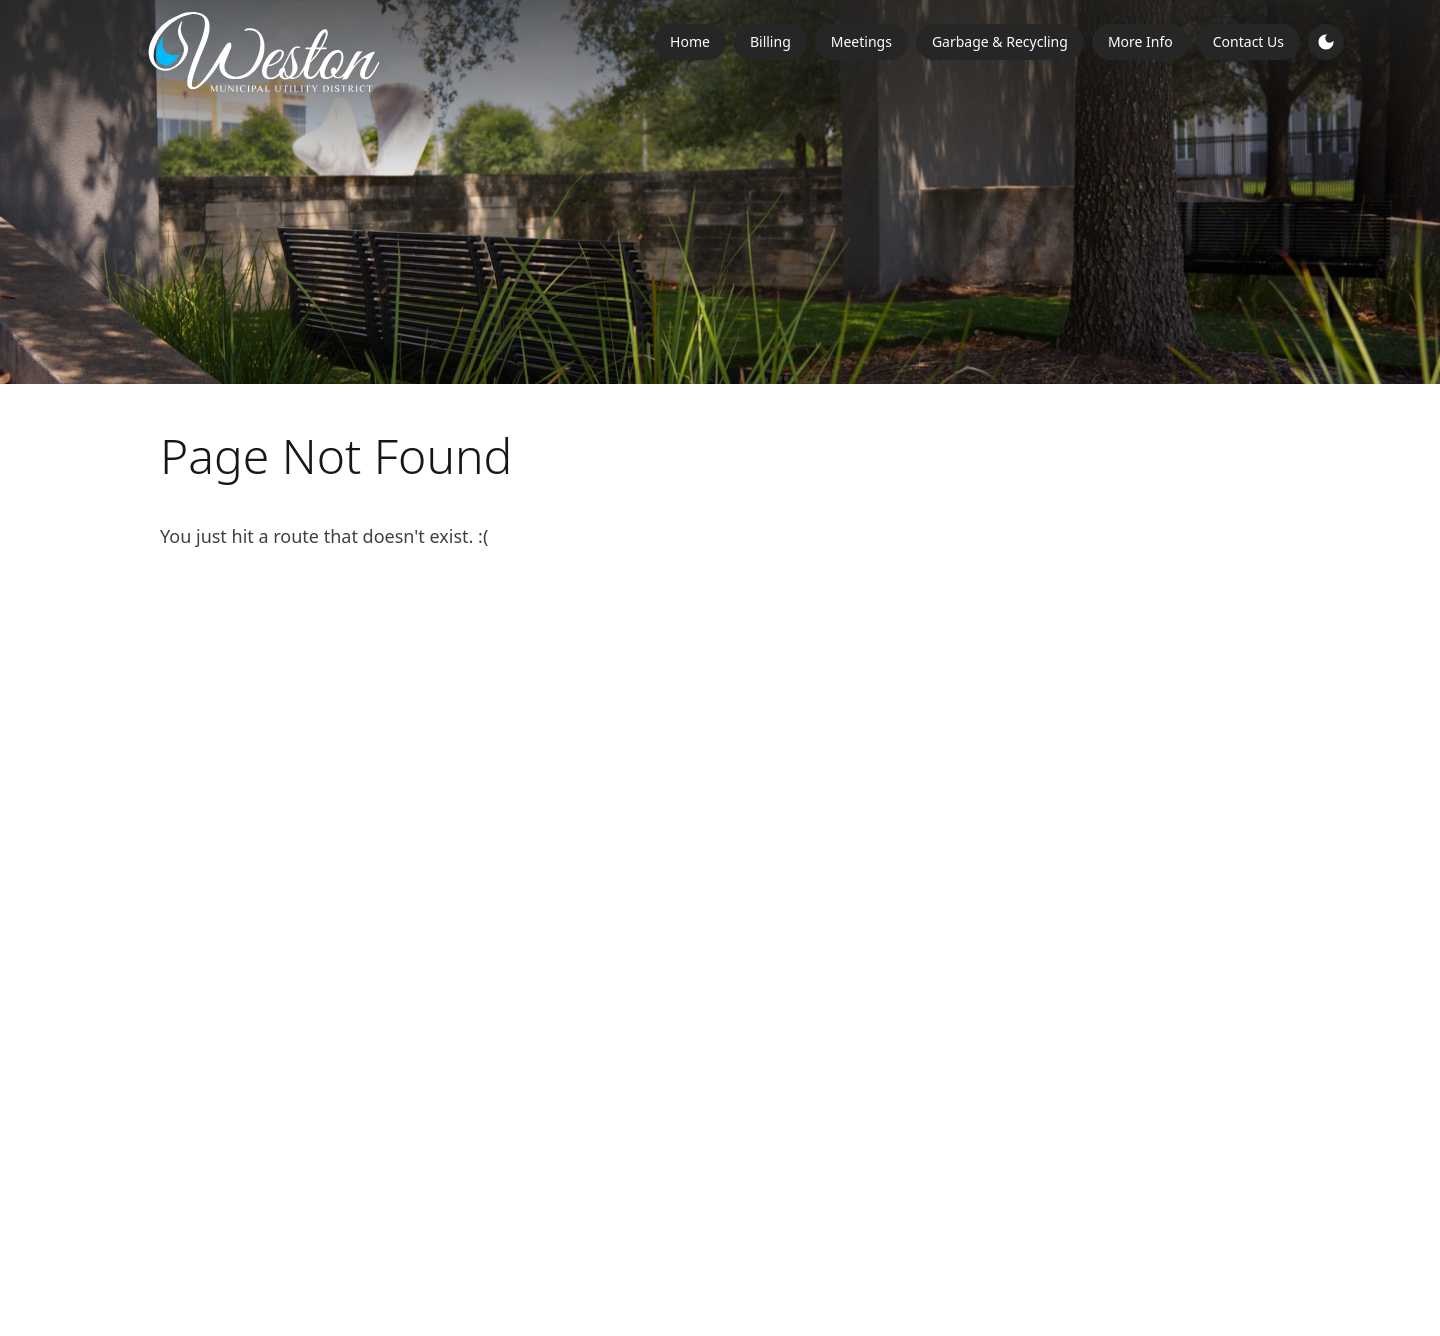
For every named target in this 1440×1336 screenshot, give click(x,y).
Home (690, 41)
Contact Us (1248, 41)
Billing (770, 41)
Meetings (861, 41)
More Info (1140, 41)
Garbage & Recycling (1000, 41)
